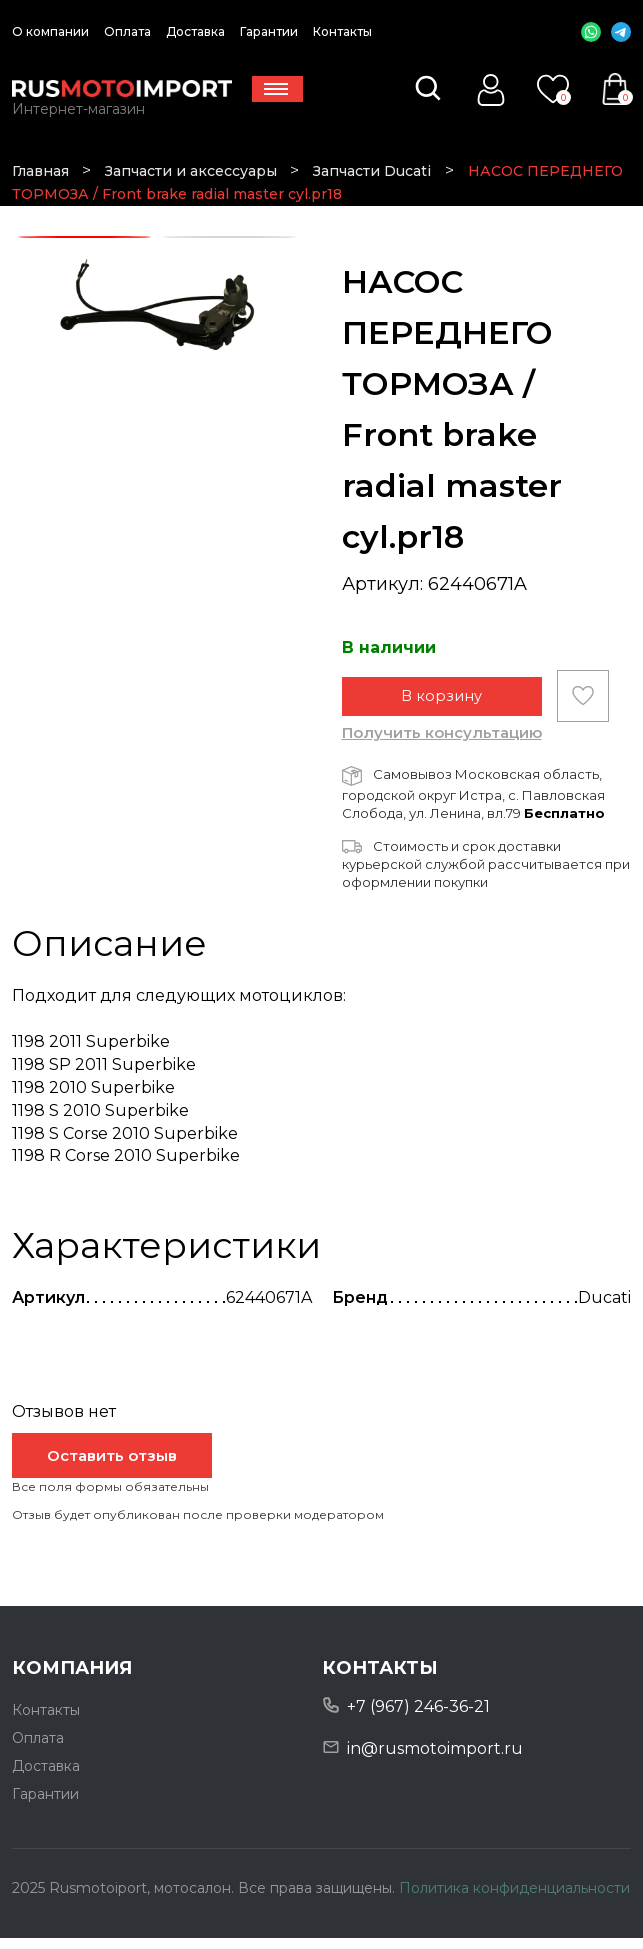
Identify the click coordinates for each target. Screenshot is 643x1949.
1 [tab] (84, 237)
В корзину (441, 706)
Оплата (127, 31)
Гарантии (269, 31)
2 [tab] (229, 237)
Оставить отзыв (112, 1466)
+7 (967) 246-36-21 (418, 1717)
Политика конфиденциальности (514, 1899)
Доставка (195, 31)
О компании (50, 31)
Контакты (342, 31)
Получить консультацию (442, 743)
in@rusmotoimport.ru (435, 1759)
